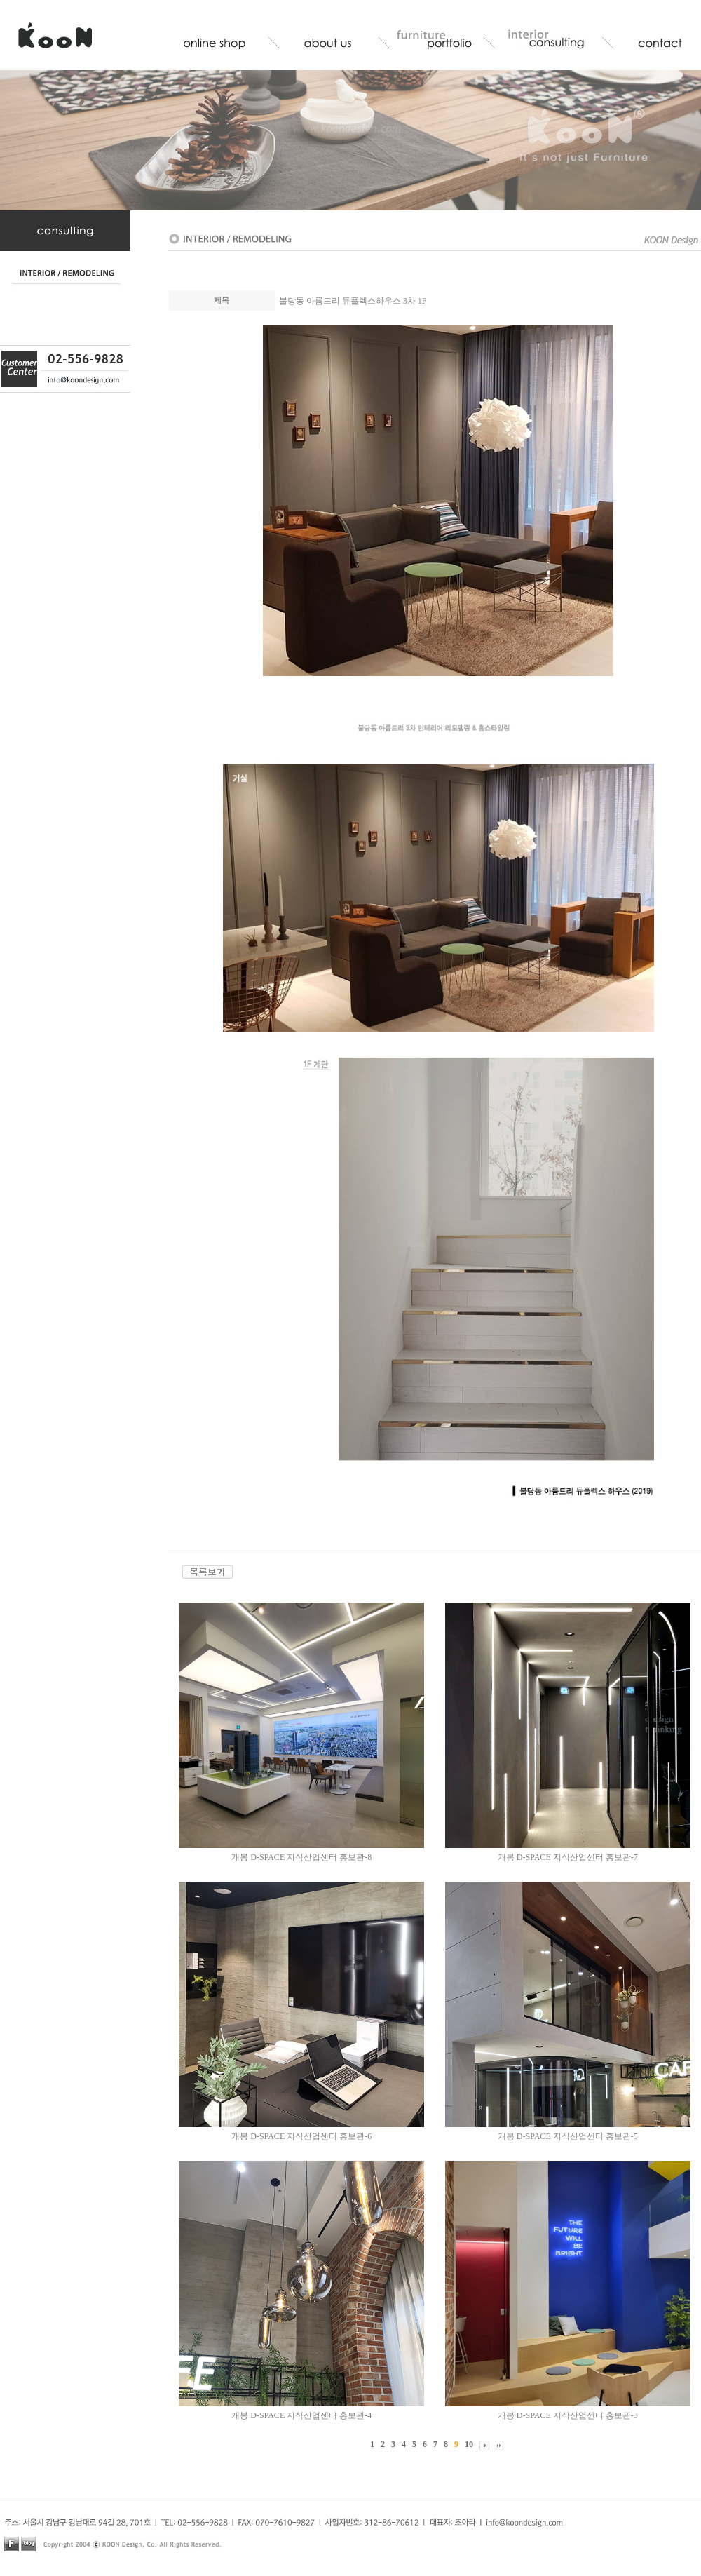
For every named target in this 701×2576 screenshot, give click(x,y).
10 (469, 2444)
